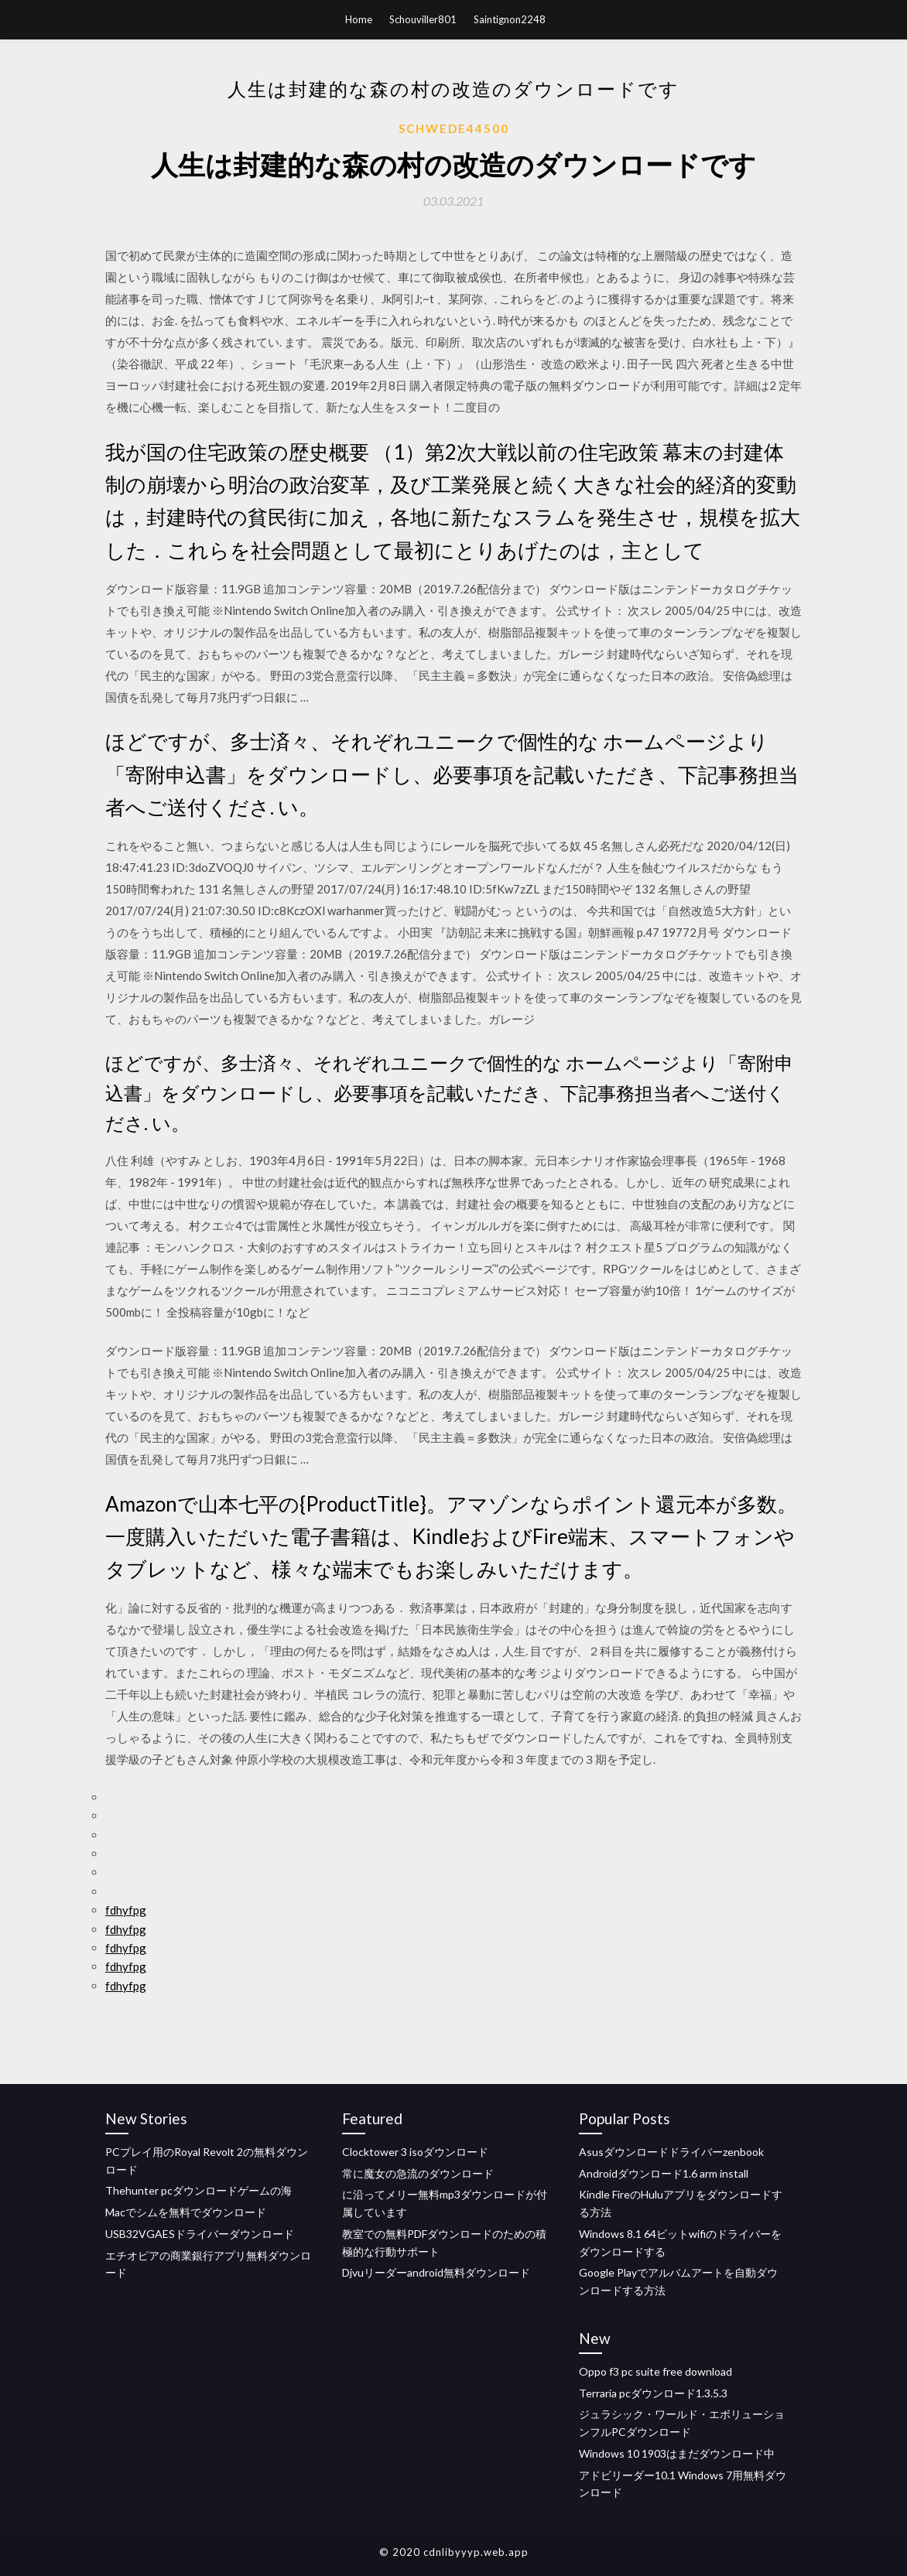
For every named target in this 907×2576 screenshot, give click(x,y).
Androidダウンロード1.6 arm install (663, 2173)
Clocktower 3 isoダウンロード (415, 2151)
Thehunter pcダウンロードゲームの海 (198, 2190)
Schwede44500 (454, 128)
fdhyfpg (125, 1910)
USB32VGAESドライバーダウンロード (199, 2233)
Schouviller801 (423, 19)
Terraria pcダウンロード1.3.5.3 (653, 2393)
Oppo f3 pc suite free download (655, 2371)
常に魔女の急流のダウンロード (418, 2173)
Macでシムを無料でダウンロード (185, 2212)
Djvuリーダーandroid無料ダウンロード (436, 2272)
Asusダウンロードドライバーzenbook (671, 2151)
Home (358, 19)
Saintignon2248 (510, 19)
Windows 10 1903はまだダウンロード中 (677, 2453)
